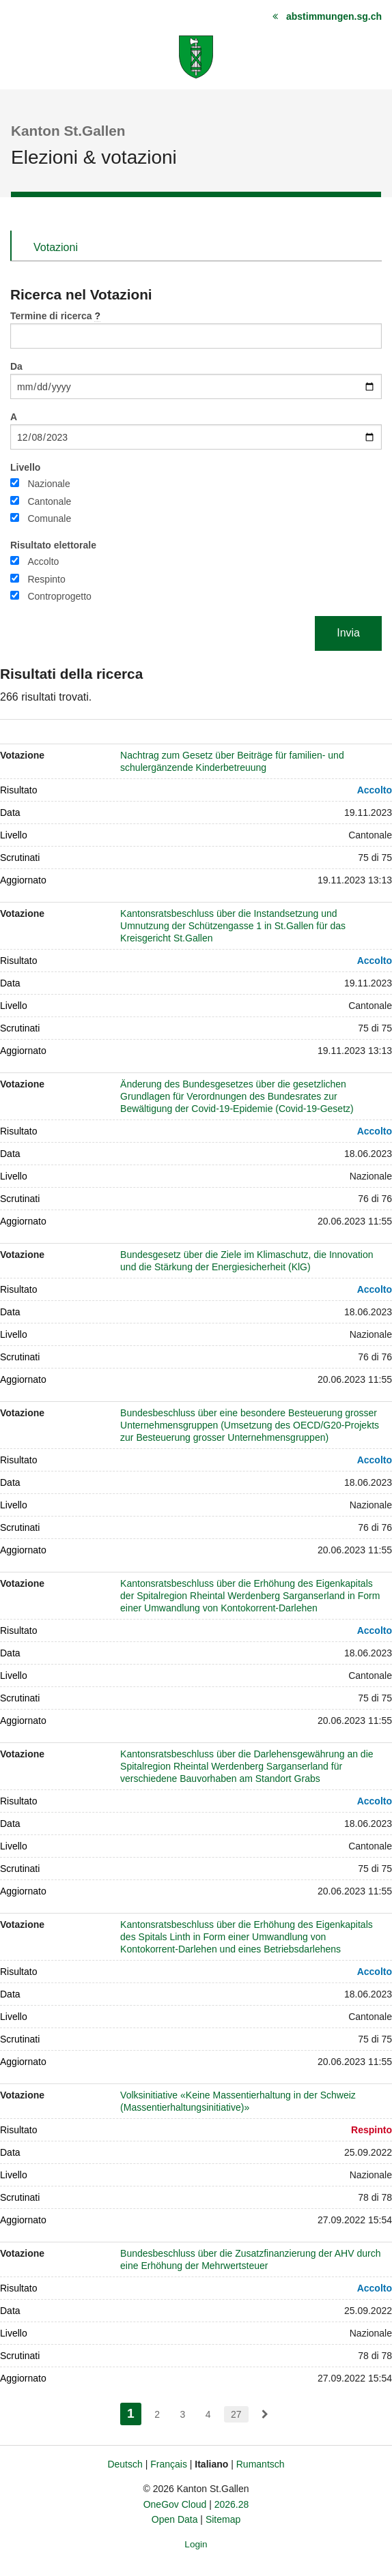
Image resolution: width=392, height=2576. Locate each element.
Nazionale (48, 483)
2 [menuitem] (157, 2414)
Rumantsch (260, 2464)
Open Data (175, 2519)
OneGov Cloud (175, 2504)
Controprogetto (59, 596)
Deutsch (124, 2464)
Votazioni (55, 247)
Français (168, 2464)
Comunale (49, 518)
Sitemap (223, 2519)
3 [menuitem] (182, 2414)
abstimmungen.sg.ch (334, 16)
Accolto (43, 561)
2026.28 (231, 2504)
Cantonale (49, 501)
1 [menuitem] (134, 2411)
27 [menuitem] (236, 2414)
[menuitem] (265, 2414)
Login (195, 2544)
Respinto (46, 579)
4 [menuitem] (208, 2414)
